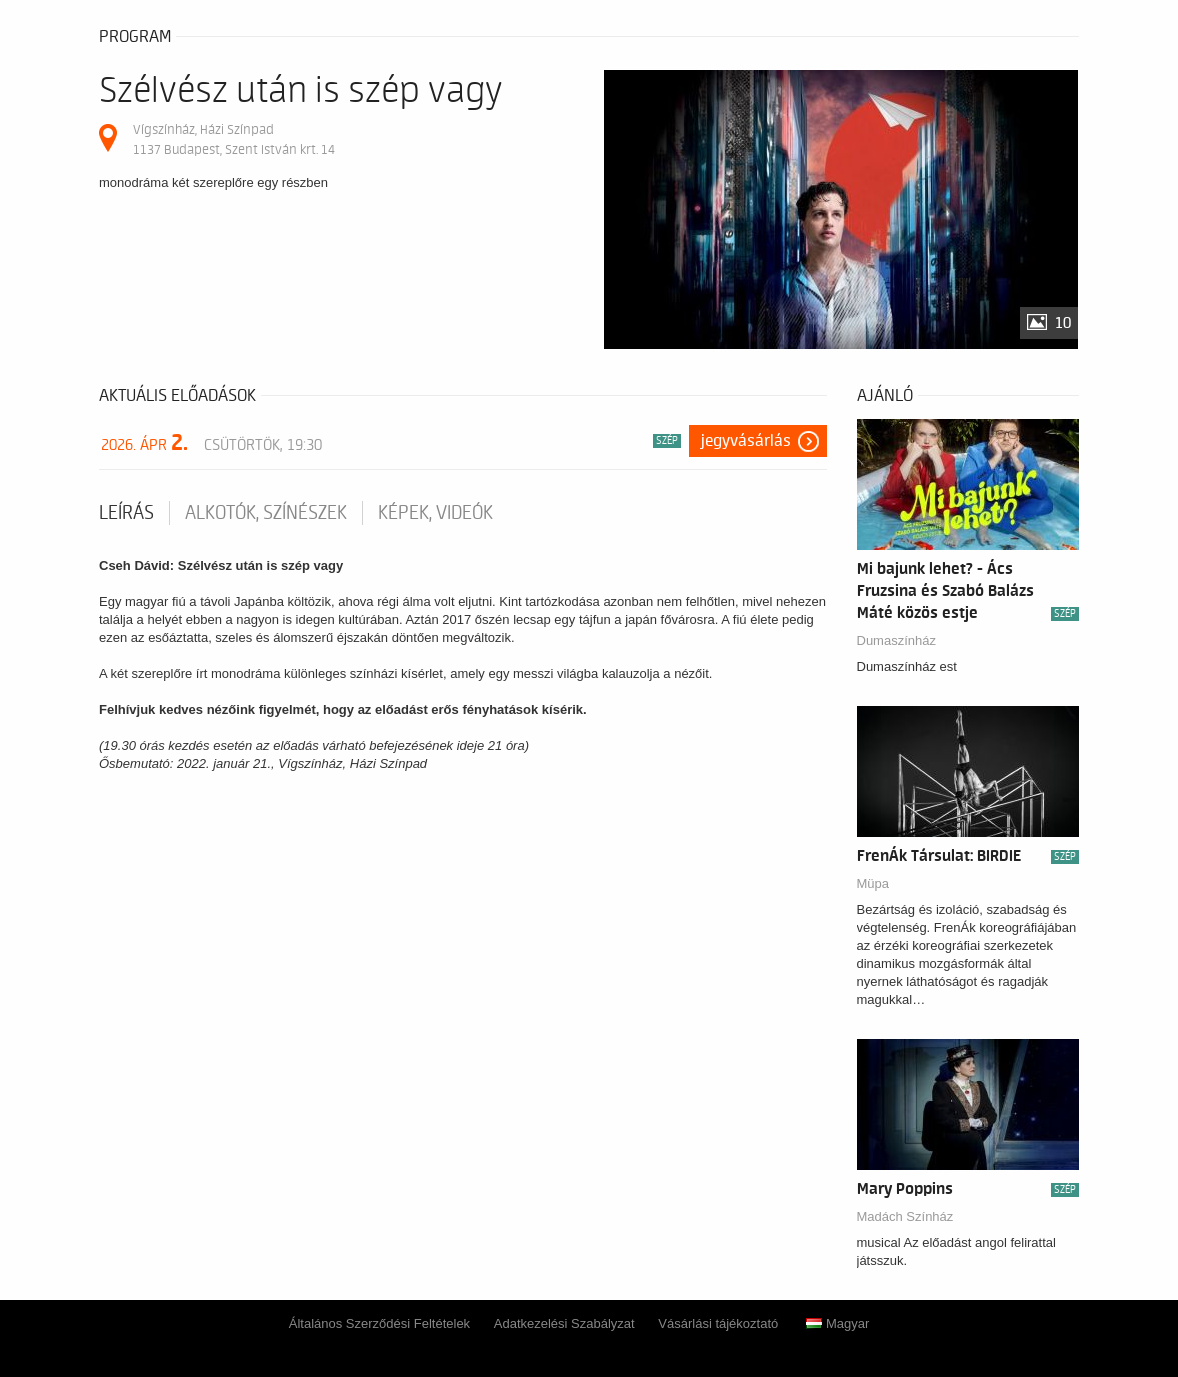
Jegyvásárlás (746, 441)
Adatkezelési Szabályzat (564, 1323)
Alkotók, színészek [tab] (266, 513)
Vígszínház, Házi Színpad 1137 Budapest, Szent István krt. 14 (234, 139)
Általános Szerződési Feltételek (379, 1323)
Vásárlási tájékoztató (718, 1323)
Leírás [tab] (126, 513)
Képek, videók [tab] (435, 513)
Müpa (873, 883)
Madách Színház (905, 1216)
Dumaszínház (896, 640)
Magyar (837, 1323)
